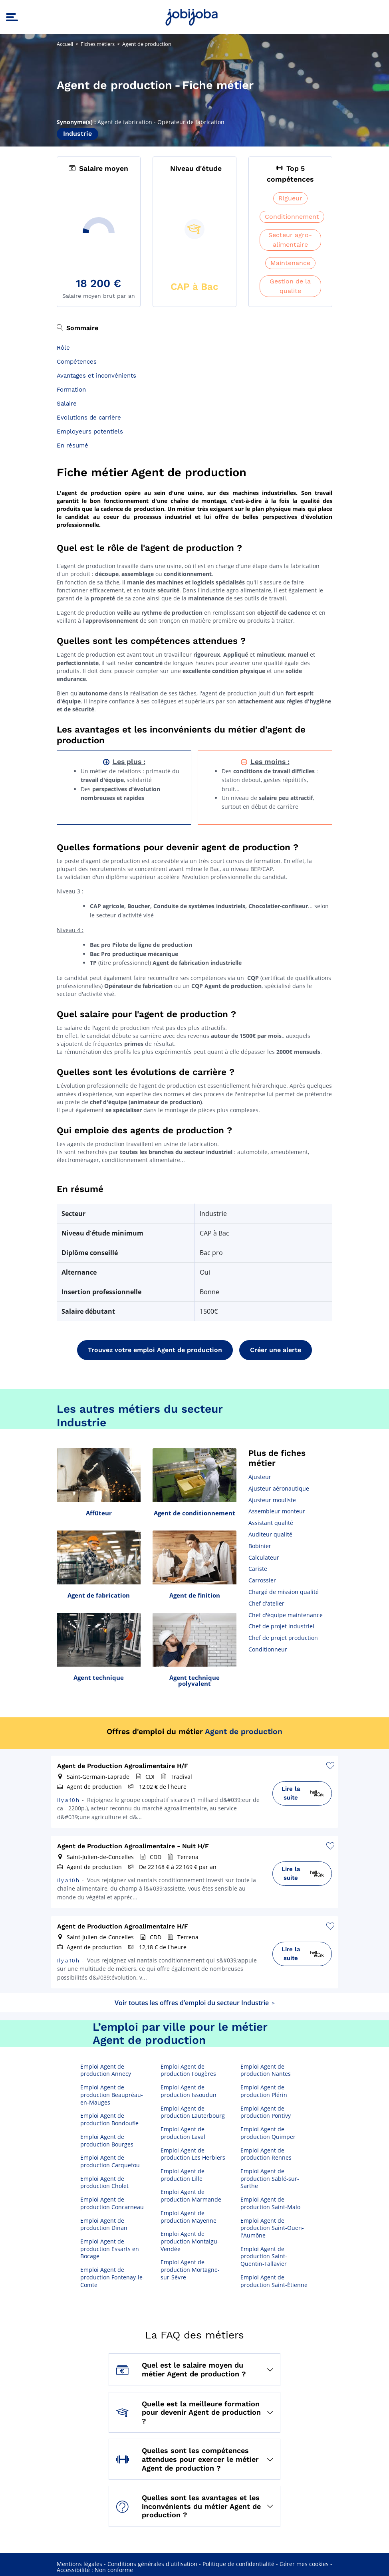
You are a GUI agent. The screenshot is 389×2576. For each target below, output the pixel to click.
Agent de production (243, 1731)
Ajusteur (259, 1477)
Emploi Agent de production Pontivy (265, 2112)
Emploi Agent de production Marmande (191, 2195)
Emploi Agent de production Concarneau (112, 2203)
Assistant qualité (270, 1523)
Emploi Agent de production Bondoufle (109, 2119)
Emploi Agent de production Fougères (188, 2070)
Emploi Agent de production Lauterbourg (193, 2112)
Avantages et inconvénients (96, 375)
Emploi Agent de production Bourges (106, 2140)
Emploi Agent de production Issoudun (188, 2091)
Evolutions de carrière (89, 417)
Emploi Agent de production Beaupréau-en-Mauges (111, 2095)
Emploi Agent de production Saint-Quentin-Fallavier (263, 2256)
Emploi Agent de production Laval (183, 2133)
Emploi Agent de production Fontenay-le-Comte (112, 2277)
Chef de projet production (283, 1637)
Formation (71, 389)
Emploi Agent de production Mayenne (188, 2217)
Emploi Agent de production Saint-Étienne (274, 2281)
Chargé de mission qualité (283, 1592)
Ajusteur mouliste (272, 1500)
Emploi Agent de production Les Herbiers (193, 2154)
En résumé (72, 445)
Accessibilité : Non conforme (95, 2570)
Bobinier (259, 1546)
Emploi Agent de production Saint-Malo (270, 2203)
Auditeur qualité (270, 1534)
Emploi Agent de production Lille (182, 2175)
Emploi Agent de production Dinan (103, 2224)
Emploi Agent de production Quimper (268, 2133)
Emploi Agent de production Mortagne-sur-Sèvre (190, 2270)
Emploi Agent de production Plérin (263, 2091)
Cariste (257, 1568)
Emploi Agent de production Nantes (265, 2070)
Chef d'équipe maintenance (285, 1615)
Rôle (63, 347)
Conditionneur (267, 1649)
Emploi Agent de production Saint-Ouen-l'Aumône (272, 2228)
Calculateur (263, 1557)
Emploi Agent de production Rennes (266, 2154)
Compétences (77, 361)
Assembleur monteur (276, 1511)
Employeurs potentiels (90, 431)
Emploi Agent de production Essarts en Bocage (109, 2249)
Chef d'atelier (266, 1603)
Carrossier (262, 1580)
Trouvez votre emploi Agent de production (155, 1350)
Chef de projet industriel (281, 1626)
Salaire (67, 403)
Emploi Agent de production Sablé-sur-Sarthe (269, 2179)
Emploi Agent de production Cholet (104, 2182)
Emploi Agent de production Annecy (105, 2070)
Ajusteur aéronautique (278, 1488)
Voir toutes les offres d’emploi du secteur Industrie (195, 2002)
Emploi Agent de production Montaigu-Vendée (190, 2241)
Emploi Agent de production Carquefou (110, 2161)
